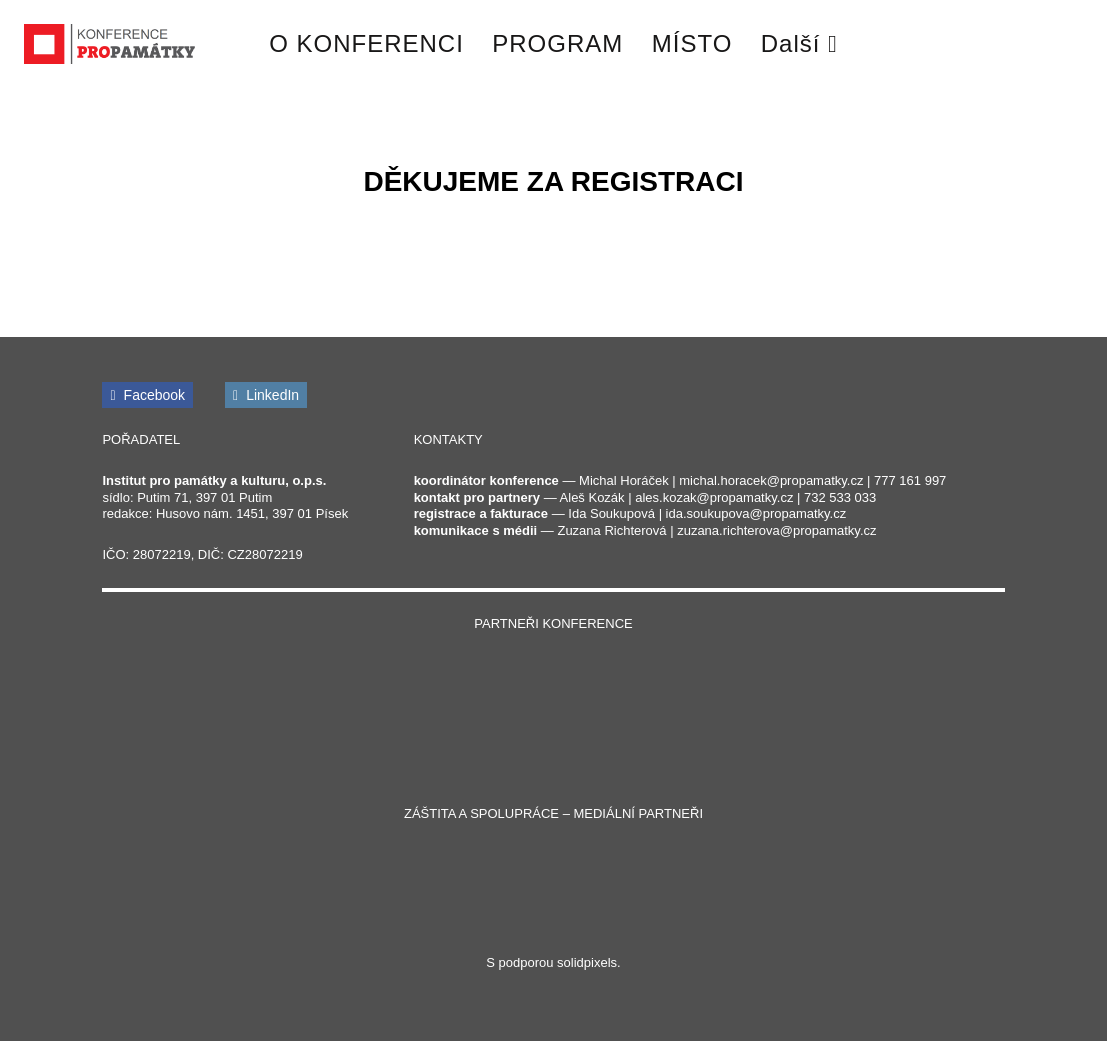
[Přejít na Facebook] (147, 395)
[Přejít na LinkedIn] (266, 395)
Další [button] (799, 43)
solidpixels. (589, 962)
